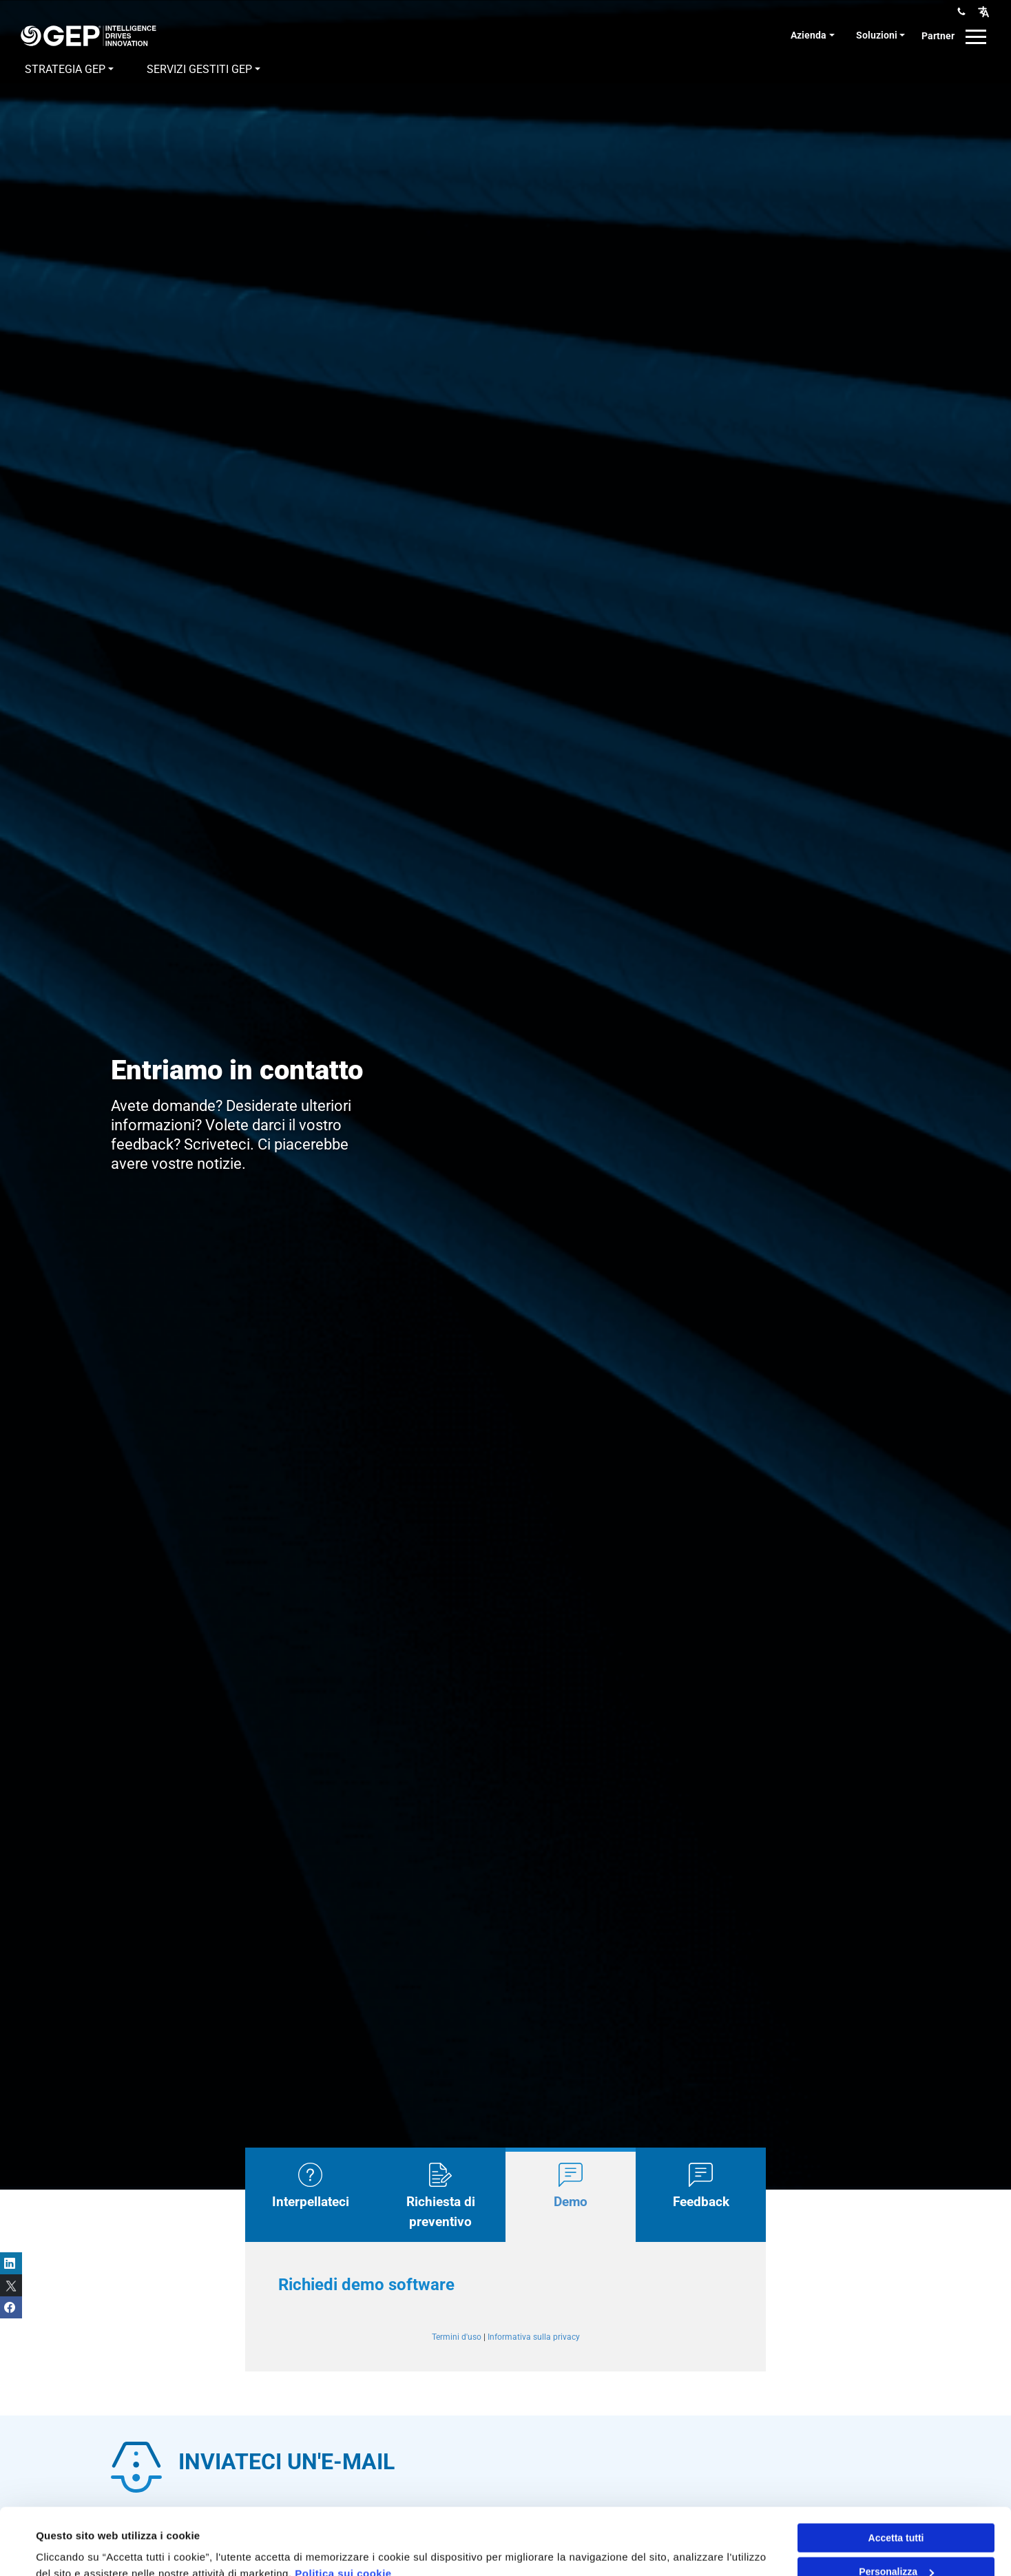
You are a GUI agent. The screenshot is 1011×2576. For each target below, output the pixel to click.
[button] (983, 11)
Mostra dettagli (73, 2549)
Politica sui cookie (343, 2511)
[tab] (310, 2195)
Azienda (808, 35)
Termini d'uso (456, 2337)
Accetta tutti (896, 2475)
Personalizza (896, 2509)
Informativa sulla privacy (534, 2337)
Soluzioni (876, 35)
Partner (938, 35)
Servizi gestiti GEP (199, 69)
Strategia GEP (65, 69)
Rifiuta (896, 2542)
